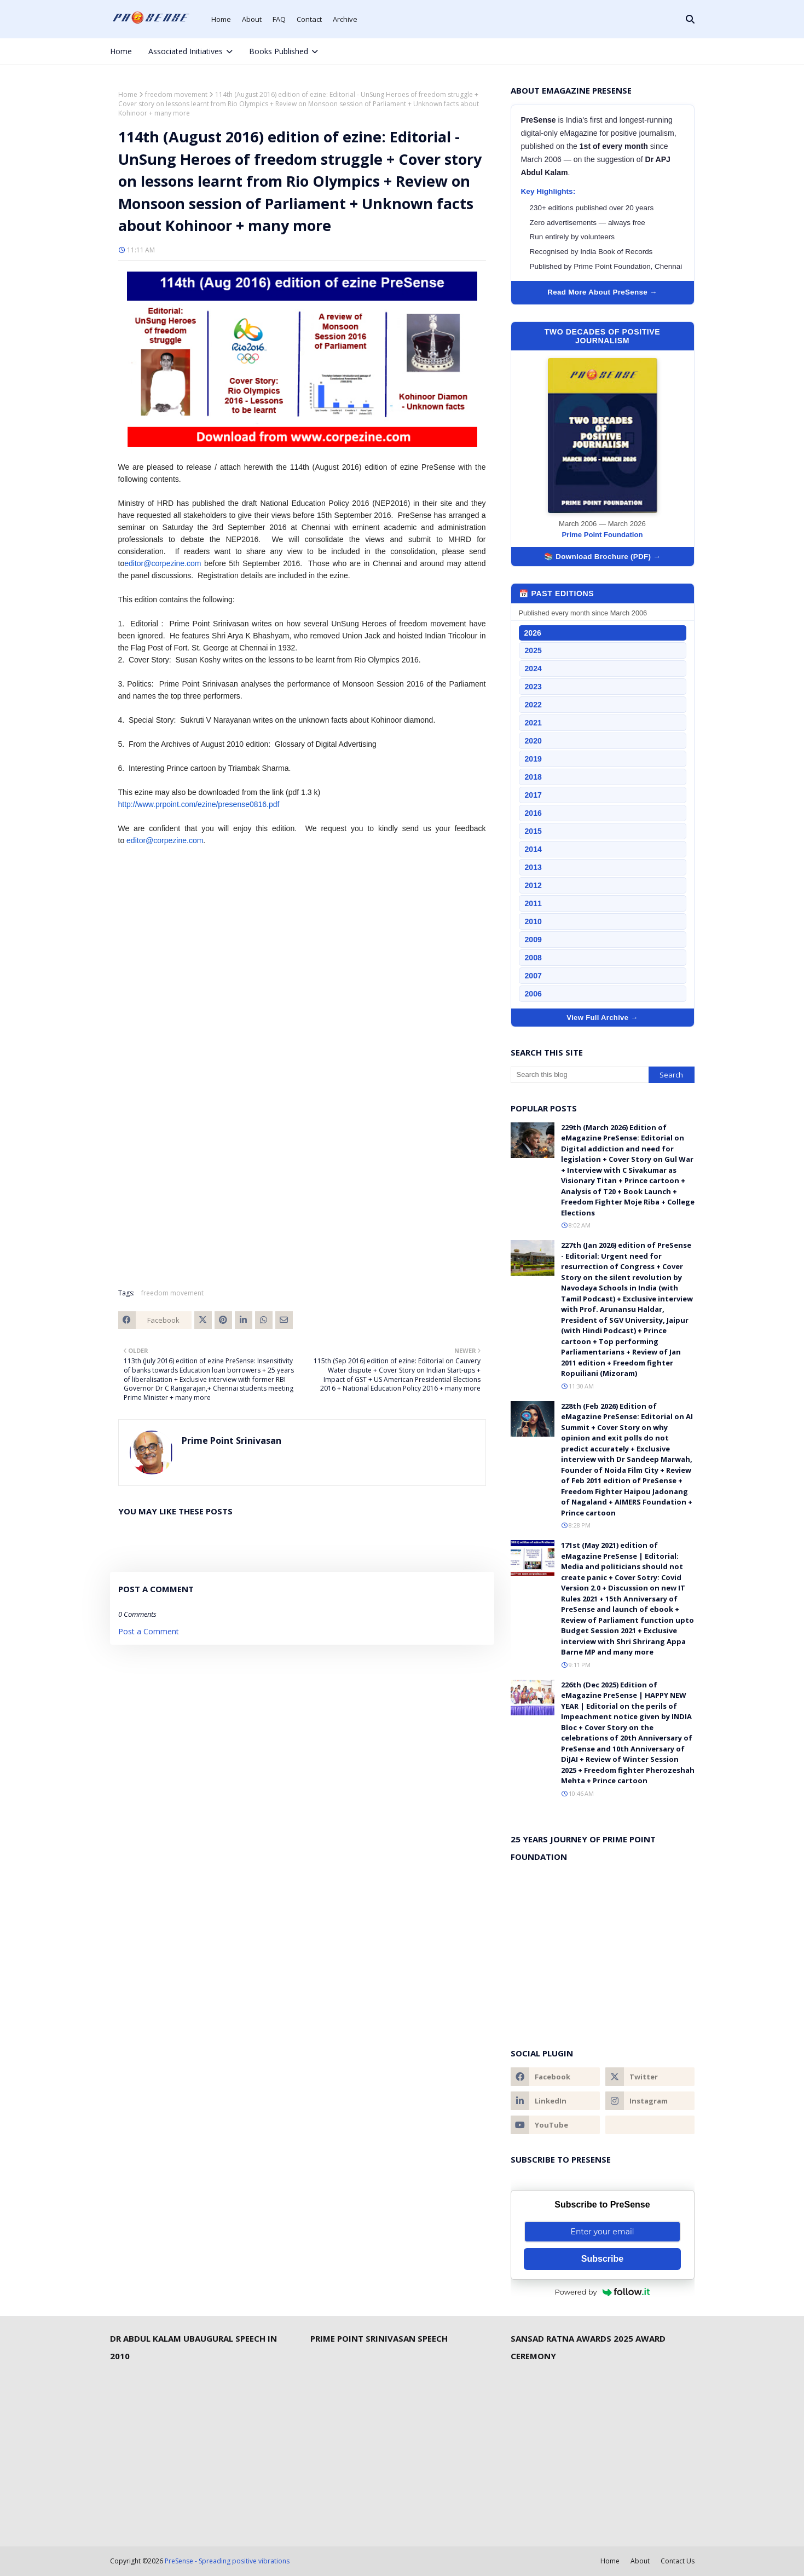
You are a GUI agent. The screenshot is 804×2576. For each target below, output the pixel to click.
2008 (533, 957)
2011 (533, 903)
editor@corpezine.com (162, 563)
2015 (533, 831)
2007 (533, 975)
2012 (533, 885)
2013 (533, 867)
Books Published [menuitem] (278, 51)
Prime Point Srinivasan (231, 1440)
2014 (533, 849)
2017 (533, 795)
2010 (533, 921)
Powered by (602, 2291)
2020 (533, 740)
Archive (345, 19)
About (252, 19)
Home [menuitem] (121, 51)
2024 (533, 668)
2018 (533, 777)
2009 (533, 939)
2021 (533, 722)
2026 (532, 633)
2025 (533, 650)
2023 (533, 686)
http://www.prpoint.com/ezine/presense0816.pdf (199, 804)
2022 (533, 704)
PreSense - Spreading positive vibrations (227, 2561)
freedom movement (176, 94)
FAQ (279, 19)
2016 (533, 813)
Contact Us (678, 2561)
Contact (309, 19)
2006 (533, 993)
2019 (533, 758)
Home (221, 19)
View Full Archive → (602, 1017)
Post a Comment (148, 1631)
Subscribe (602, 2258)
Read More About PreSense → (602, 292)
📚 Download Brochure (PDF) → (602, 556)
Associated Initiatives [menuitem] (185, 51)
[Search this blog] (580, 1075)
